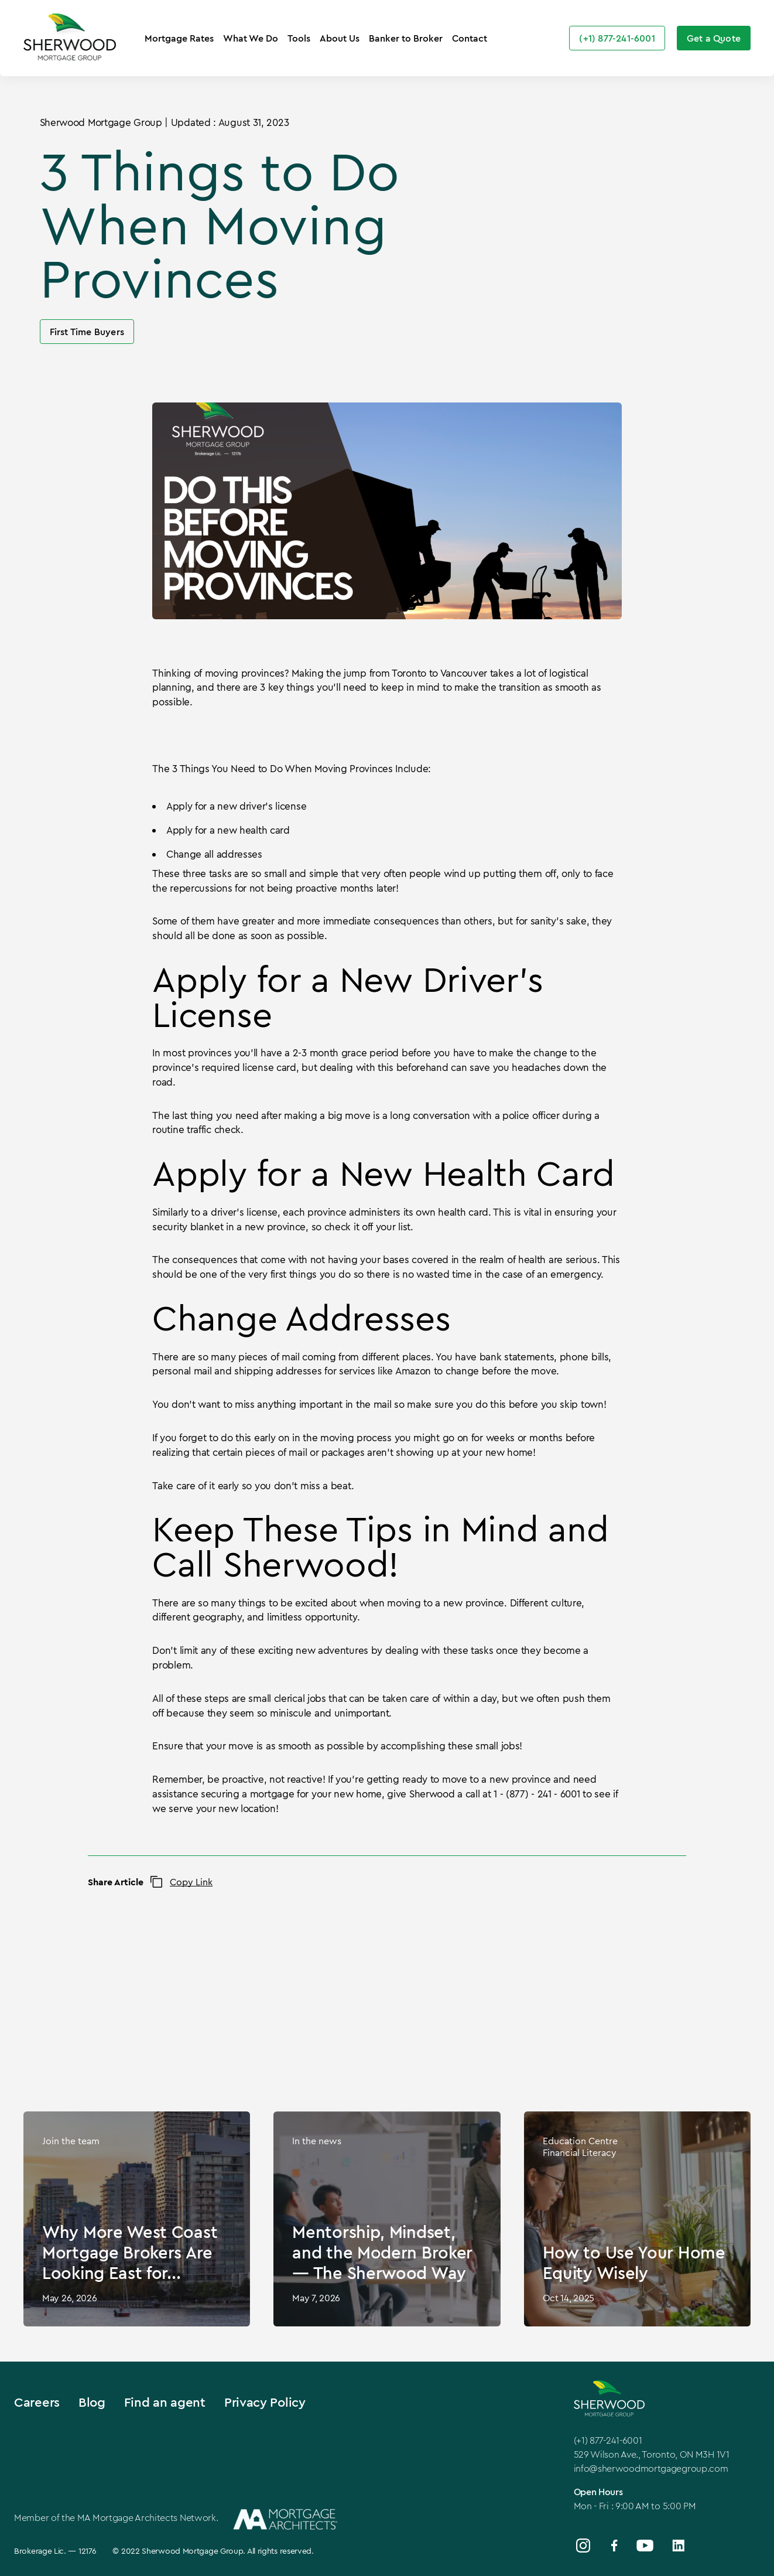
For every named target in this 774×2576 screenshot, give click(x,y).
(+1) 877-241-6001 (608, 2440)
